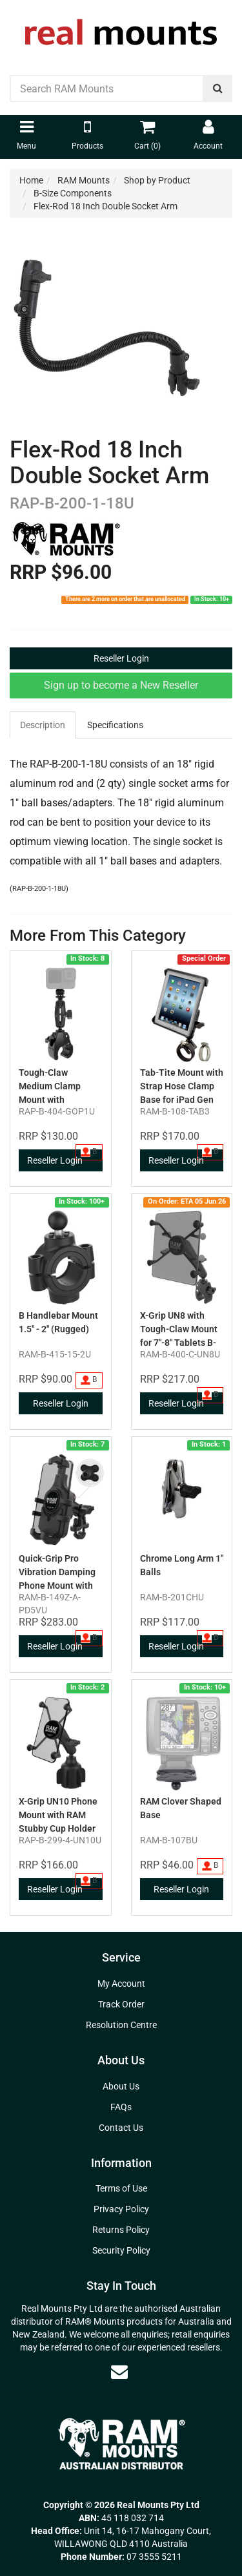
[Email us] (119, 2372)
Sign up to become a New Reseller (121, 685)
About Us (121, 2086)
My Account (121, 1983)
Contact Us (121, 2127)
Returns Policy (121, 2230)
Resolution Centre (121, 2025)
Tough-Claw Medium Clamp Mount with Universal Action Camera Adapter (52, 1099)
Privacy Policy (121, 2209)
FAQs (121, 2107)
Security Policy (121, 2250)
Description (42, 725)
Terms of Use (121, 2188)
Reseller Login (121, 658)
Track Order (121, 2004)
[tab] (43, 724)
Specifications (115, 725)
